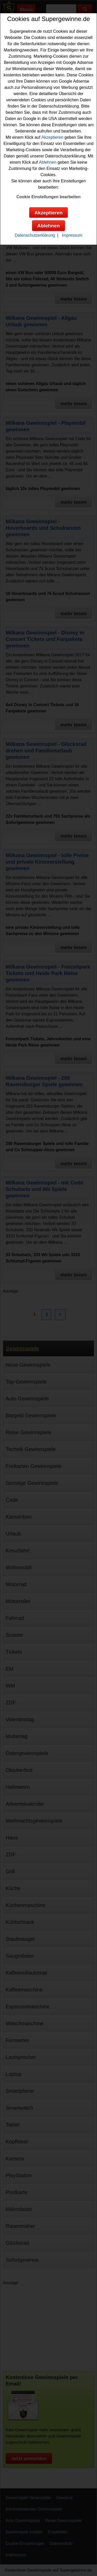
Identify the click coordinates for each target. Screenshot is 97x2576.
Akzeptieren (52, 137)
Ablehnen (48, 162)
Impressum (72, 235)
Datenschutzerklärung (35, 235)
